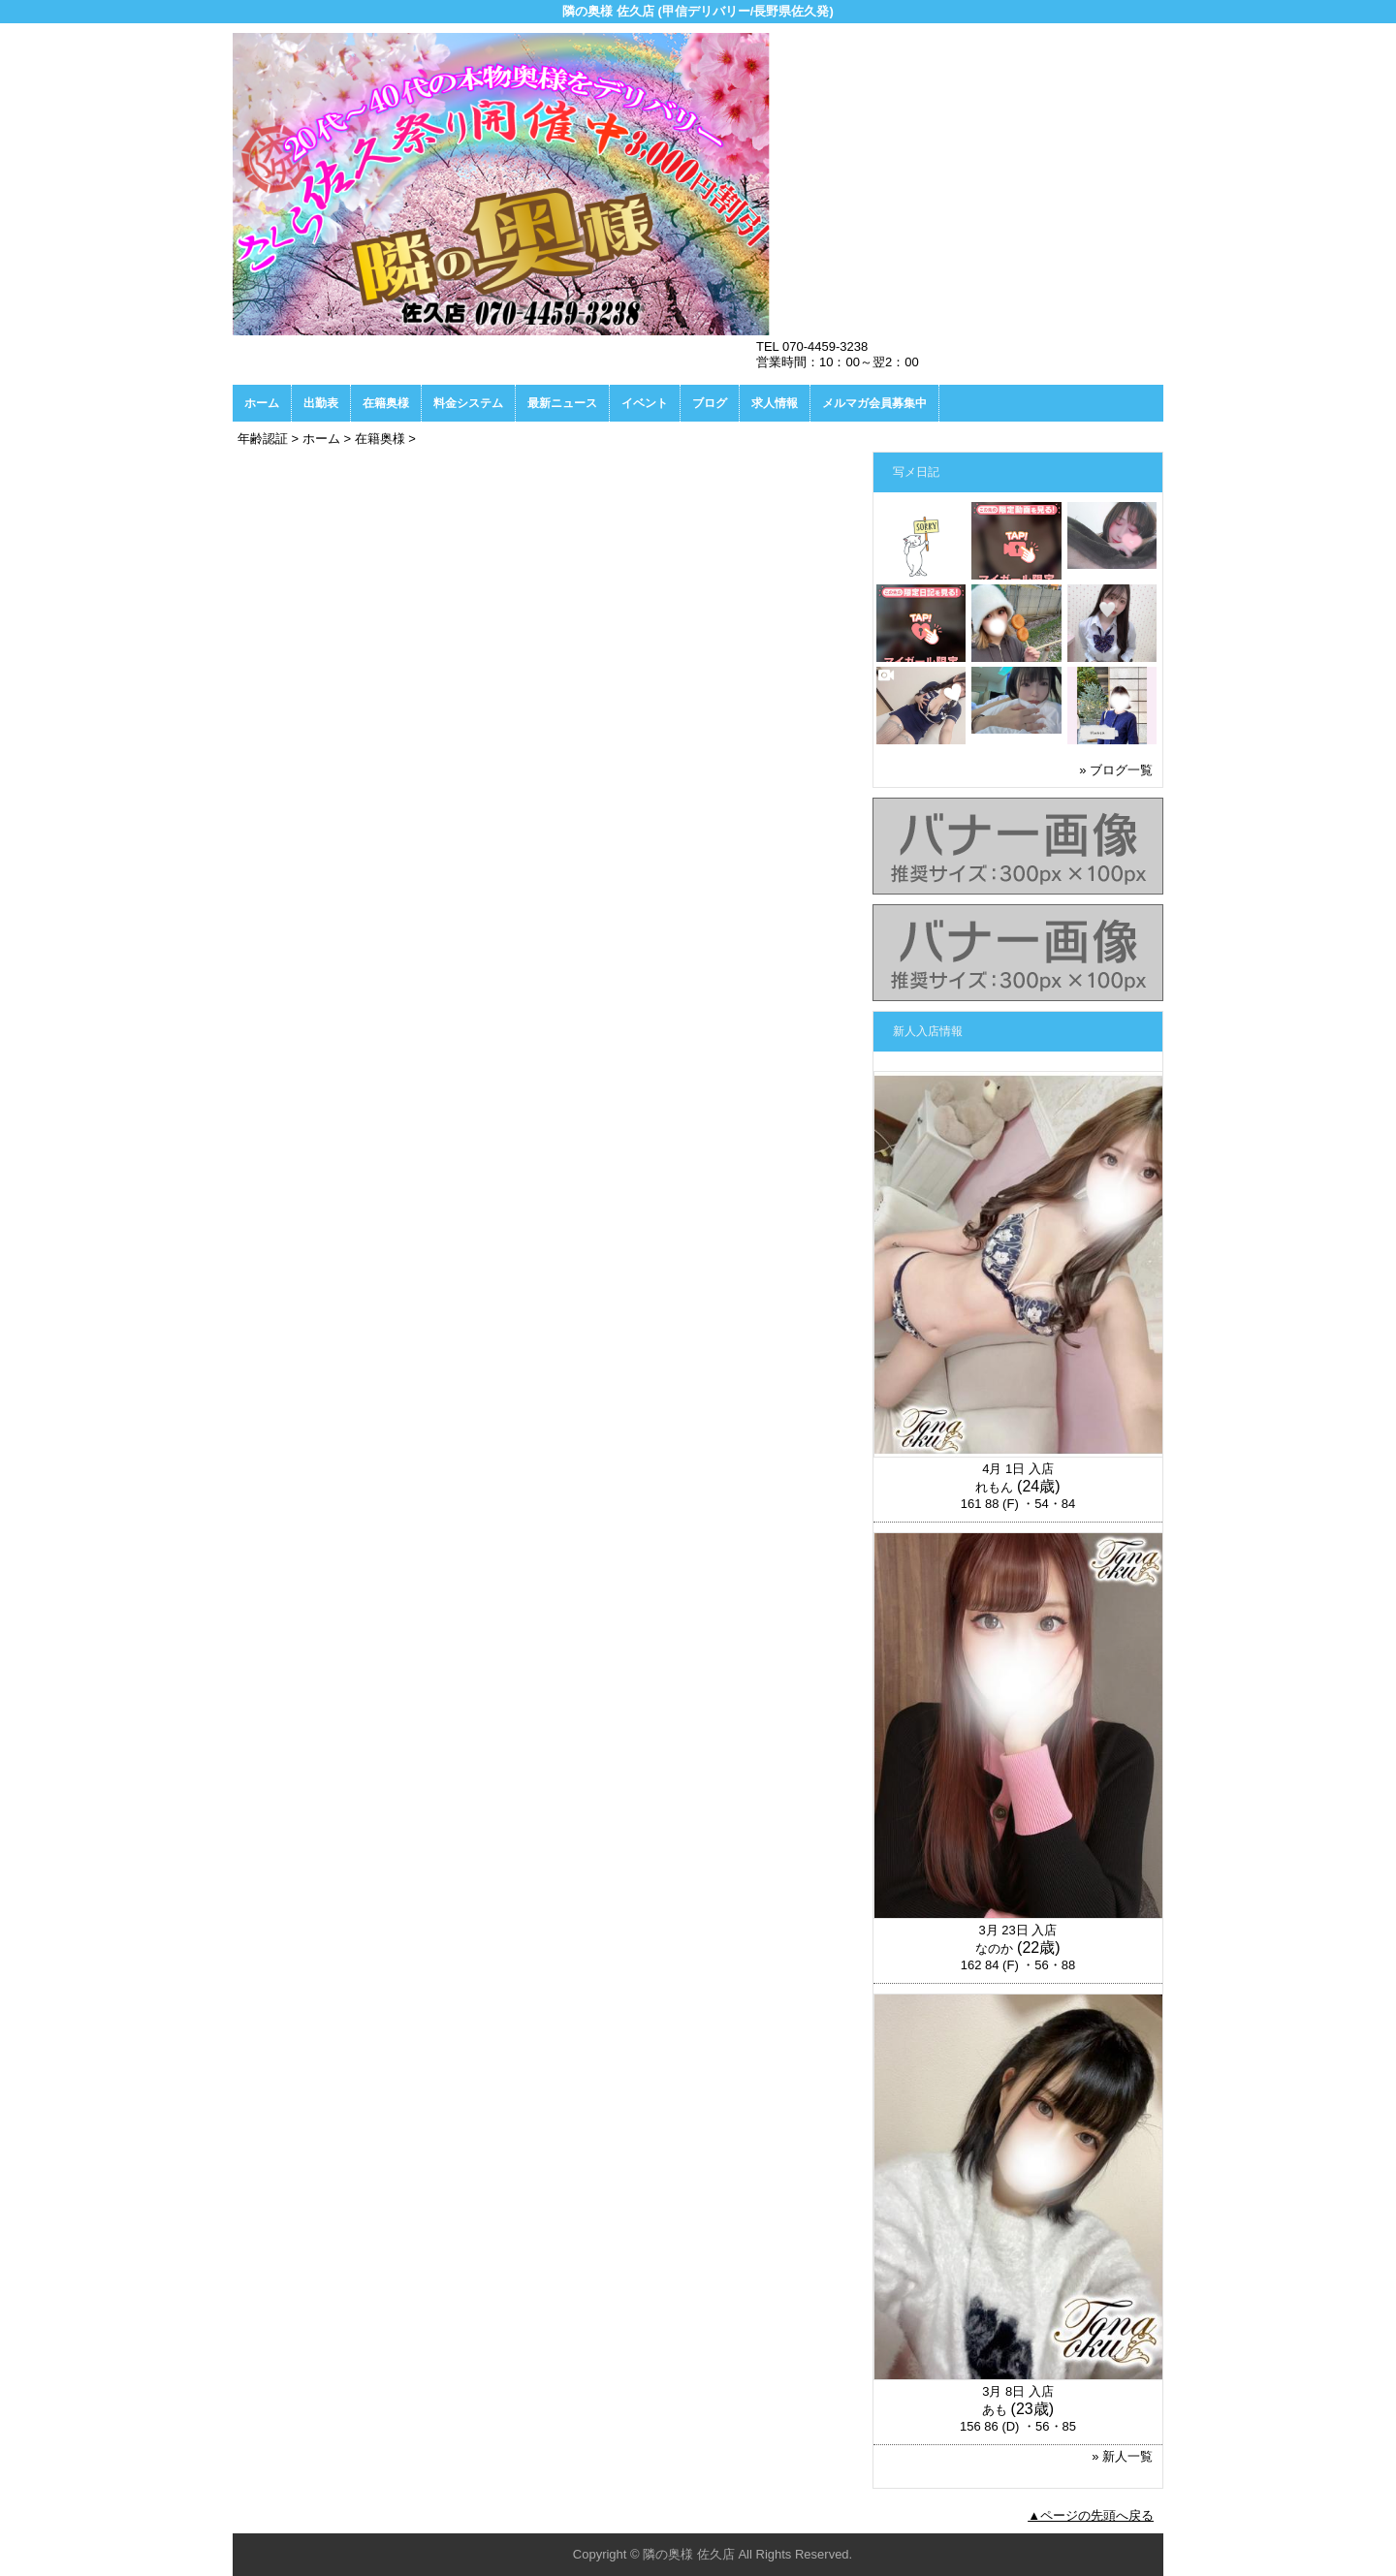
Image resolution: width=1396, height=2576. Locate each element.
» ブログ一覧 (1116, 770)
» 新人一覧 (1122, 2456)
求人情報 (774, 403)
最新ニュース (562, 403)
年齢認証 (263, 438)
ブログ (709, 403)
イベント (644, 403)
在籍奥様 (386, 403)
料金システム (468, 403)
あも (994, 2410)
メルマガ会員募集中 (874, 403)
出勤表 (320, 403)
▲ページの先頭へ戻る (1091, 2515)
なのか (994, 1948)
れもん (994, 1487)
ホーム (261, 403)
